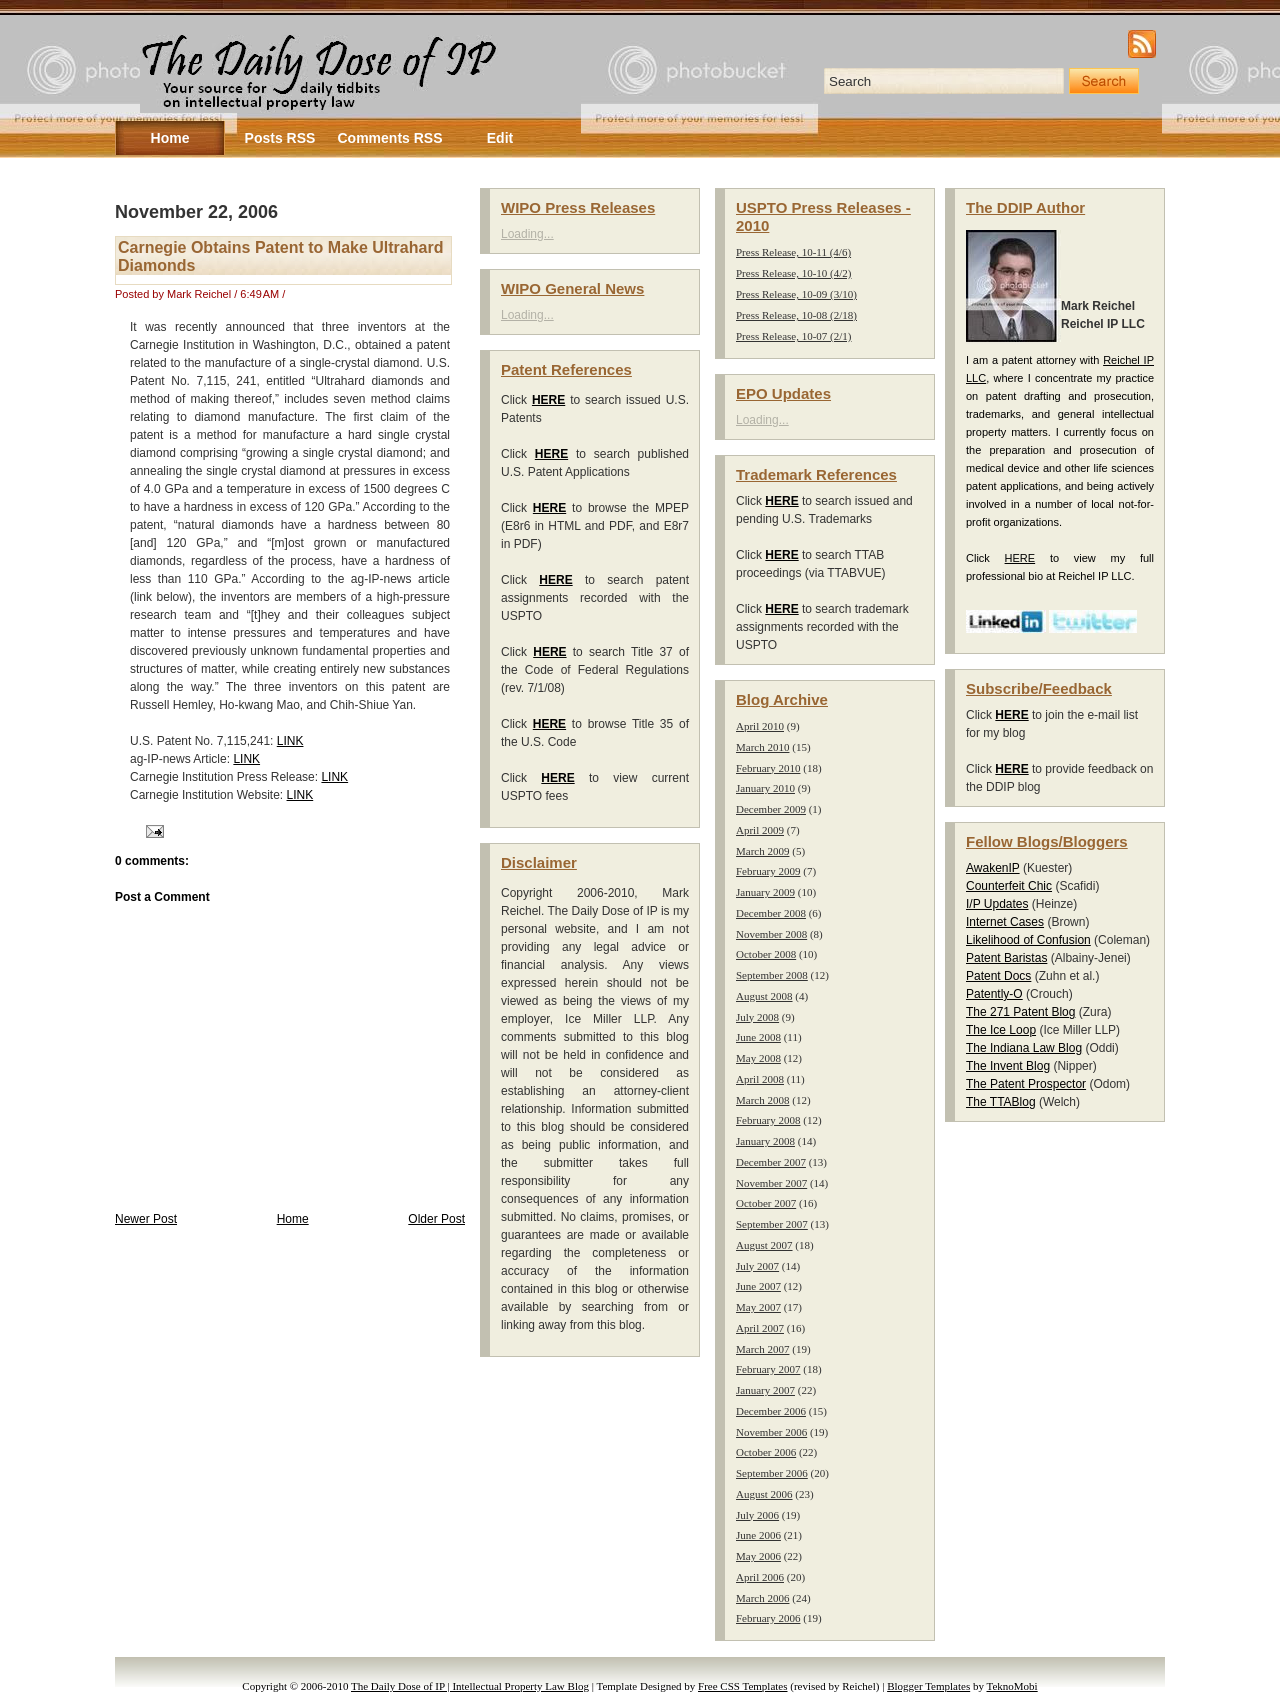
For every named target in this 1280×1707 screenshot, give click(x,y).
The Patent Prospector (1026, 1084)
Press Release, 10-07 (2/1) (793, 336)
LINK (290, 741)
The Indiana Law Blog (1024, 1048)
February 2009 (768, 871)
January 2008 (765, 1141)
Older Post (436, 1219)
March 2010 (762, 747)
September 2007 (772, 1224)
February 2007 (768, 1369)
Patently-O (994, 994)
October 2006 (766, 1452)
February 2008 (768, 1120)
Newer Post (146, 1219)
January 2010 (765, 788)
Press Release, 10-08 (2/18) (796, 315)
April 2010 (760, 726)
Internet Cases (1005, 922)
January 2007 (765, 1390)
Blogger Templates (928, 1686)
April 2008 (760, 1079)
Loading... (527, 234)
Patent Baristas (1006, 958)
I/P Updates (997, 904)
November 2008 (771, 934)
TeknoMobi (1012, 1686)
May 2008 (758, 1058)
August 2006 (764, 1494)
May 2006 (758, 1556)
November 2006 (771, 1432)
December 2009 (771, 809)
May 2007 (758, 1307)
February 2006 (768, 1618)
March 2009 (762, 851)
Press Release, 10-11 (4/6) (793, 252)
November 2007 (771, 1183)
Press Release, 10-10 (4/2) (793, 273)
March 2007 (762, 1349)
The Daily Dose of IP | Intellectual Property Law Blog (470, 1686)
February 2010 (768, 768)
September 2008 (772, 975)
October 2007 (766, 1203)
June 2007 (758, 1286)
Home (293, 1219)
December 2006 (771, 1411)
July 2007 (757, 1266)
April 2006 (760, 1577)
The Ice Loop (1001, 1030)
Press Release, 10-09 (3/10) (796, 294)
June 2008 (758, 1037)
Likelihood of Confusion (1028, 940)
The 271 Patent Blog (1020, 1012)
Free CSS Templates (742, 1686)
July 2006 (757, 1515)
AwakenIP (993, 868)
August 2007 (764, 1245)
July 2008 (757, 1017)
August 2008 (764, 996)
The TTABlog (1001, 1102)
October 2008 (766, 954)
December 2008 (771, 913)
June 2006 (758, 1535)
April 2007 (760, 1328)
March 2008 (762, 1100)
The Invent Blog (1008, 1066)
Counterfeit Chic (1009, 886)
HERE (1020, 558)
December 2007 (771, 1162)
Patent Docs (998, 976)
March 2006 (762, 1598)
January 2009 (765, 892)
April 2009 (760, 830)
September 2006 (772, 1473)
